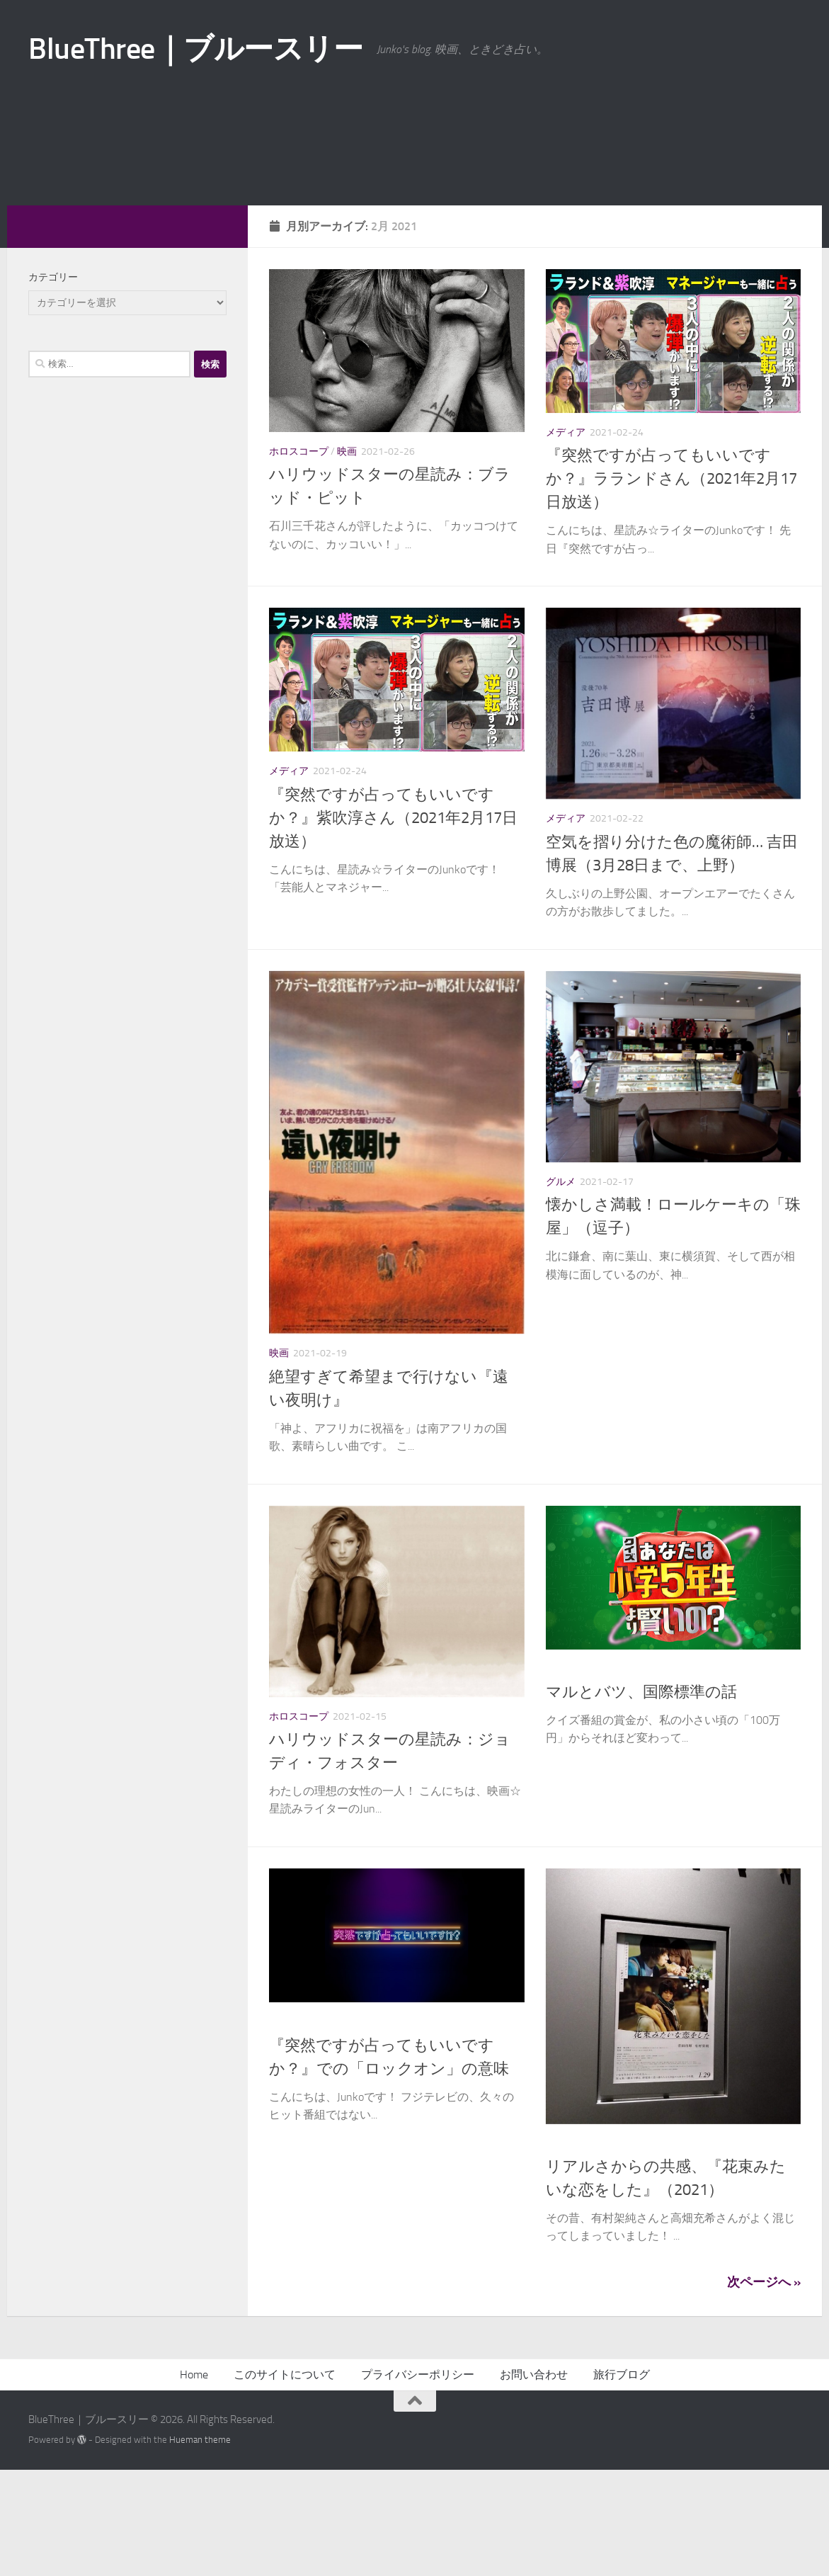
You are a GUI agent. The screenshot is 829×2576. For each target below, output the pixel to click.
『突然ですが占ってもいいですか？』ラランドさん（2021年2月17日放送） (671, 585)
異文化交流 (619, 1775)
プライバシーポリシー (417, 2480)
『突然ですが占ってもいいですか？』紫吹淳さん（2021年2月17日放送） (393, 924)
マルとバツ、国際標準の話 (641, 1798)
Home (194, 2480)
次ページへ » (764, 2388)
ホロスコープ (298, 558)
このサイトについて (285, 2480)
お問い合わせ (534, 2480)
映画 (347, 558)
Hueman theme (200, 2546)
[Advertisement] (414, 205)
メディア (565, 539)
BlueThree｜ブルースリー (195, 49)
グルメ (561, 1288)
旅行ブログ (621, 2480)
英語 (395, 2128)
